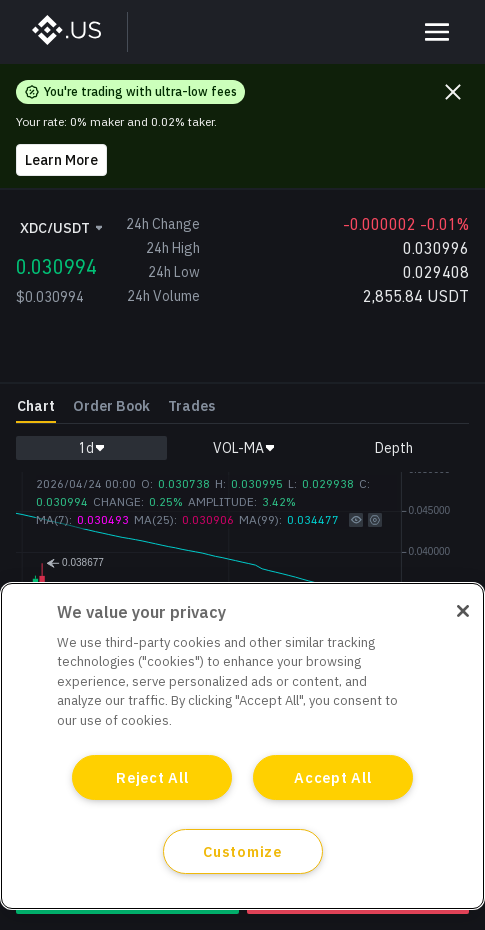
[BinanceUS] (76, 32)
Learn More (61, 160)
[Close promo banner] (453, 92)
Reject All (152, 777)
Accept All (332, 777)
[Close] (463, 611)
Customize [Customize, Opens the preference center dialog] (242, 851)
